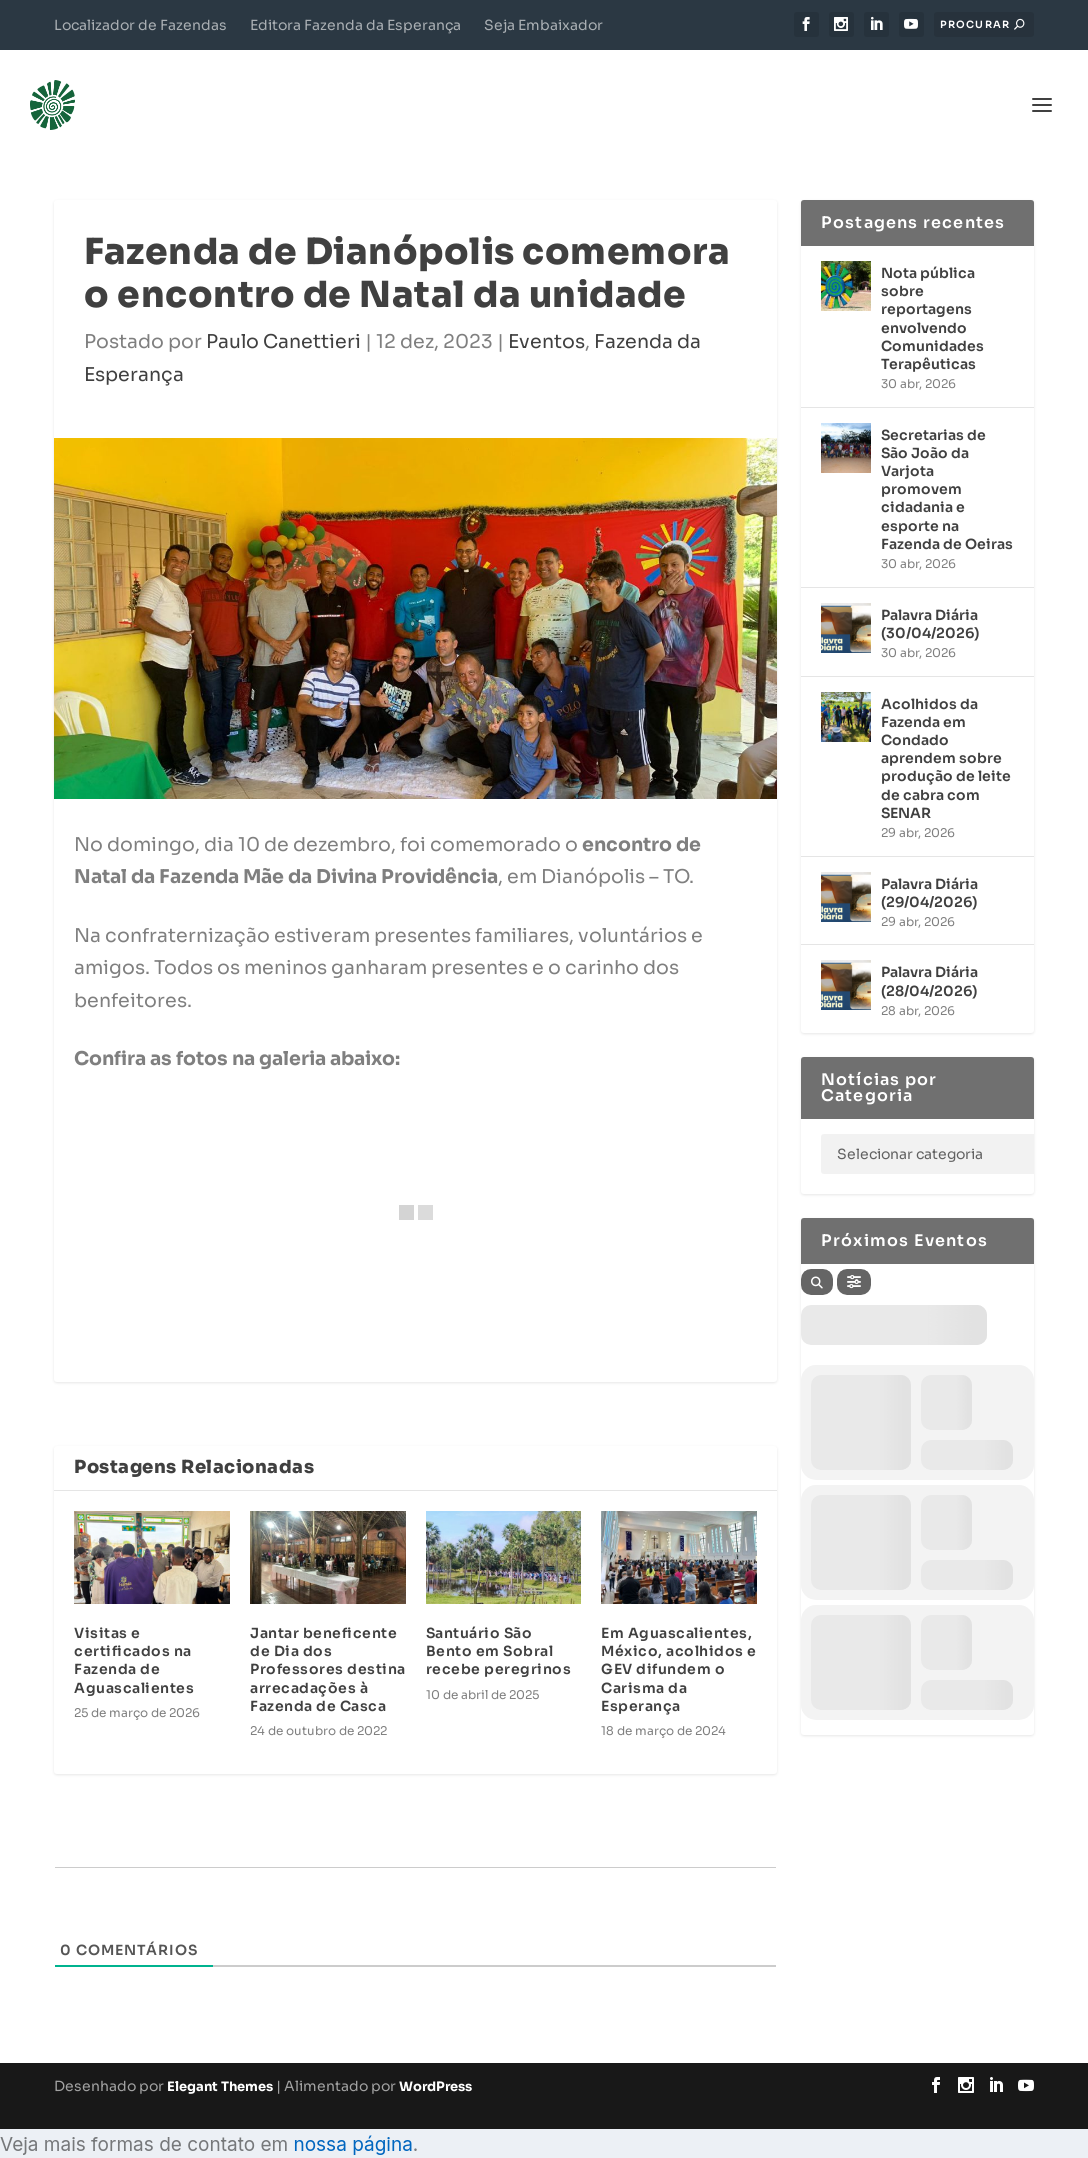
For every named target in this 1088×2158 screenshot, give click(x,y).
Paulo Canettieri (283, 312)
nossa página (352, 2114)
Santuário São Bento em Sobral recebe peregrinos (499, 1621)
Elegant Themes (220, 2056)
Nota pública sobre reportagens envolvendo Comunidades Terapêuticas (932, 288)
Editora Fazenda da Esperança (355, 25)
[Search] (817, 1252)
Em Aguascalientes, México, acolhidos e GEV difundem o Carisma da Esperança (679, 1639)
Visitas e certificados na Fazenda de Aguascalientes (134, 1630)
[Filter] (854, 1252)
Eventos (546, 312)
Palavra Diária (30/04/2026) (930, 594)
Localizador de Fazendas (140, 25)
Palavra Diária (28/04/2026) (929, 951)
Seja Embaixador (543, 25)
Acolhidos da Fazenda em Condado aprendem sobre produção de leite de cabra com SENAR (946, 728)
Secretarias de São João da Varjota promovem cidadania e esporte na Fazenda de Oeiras (947, 459)
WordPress (435, 2056)
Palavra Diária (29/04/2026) (929, 862)
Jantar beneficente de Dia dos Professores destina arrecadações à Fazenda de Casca (328, 1639)
